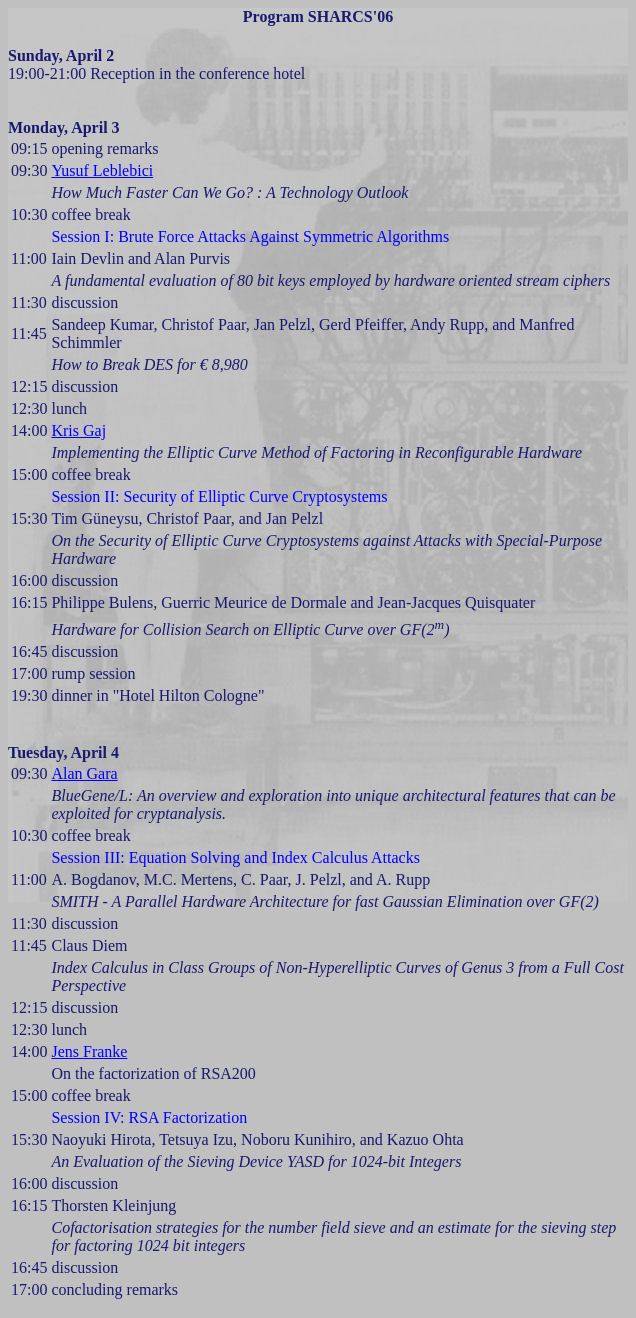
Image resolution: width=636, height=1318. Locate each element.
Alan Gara (84, 773)
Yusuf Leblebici (102, 170)
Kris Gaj (78, 430)
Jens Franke (89, 1051)
